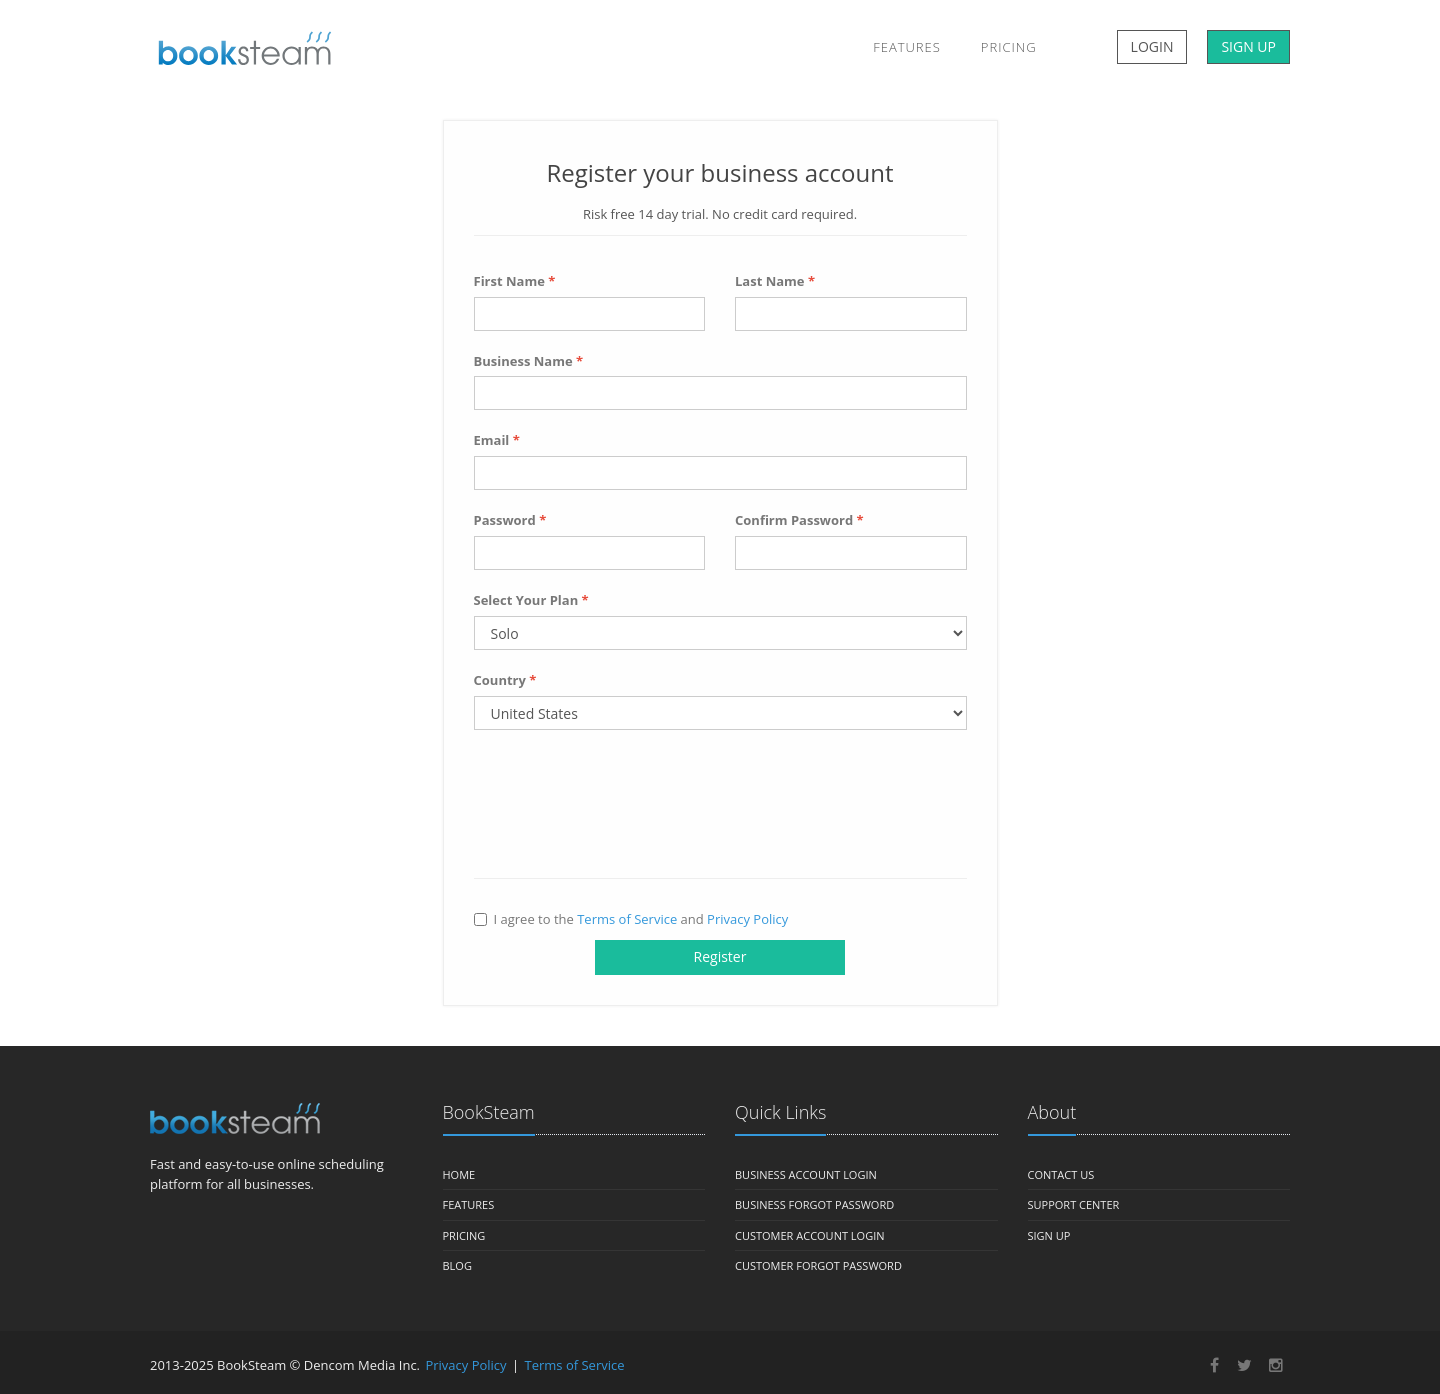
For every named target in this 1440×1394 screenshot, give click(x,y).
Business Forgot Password (814, 1204)
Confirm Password (799, 520)
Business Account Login (806, 1174)
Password (510, 520)
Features (907, 47)
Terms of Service (627, 919)
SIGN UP (1248, 46)
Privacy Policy (747, 919)
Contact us (1061, 1174)
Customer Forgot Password (818, 1265)
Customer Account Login (809, 1235)
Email (497, 440)
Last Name (775, 281)
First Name (515, 281)
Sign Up (1049, 1235)
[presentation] (626, 809)
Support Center (1074, 1204)
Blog (457, 1265)
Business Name (529, 361)
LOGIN (1152, 46)
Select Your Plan (531, 600)
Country (505, 680)
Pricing (1009, 47)
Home (459, 1174)
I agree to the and (631, 919)
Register (720, 956)
